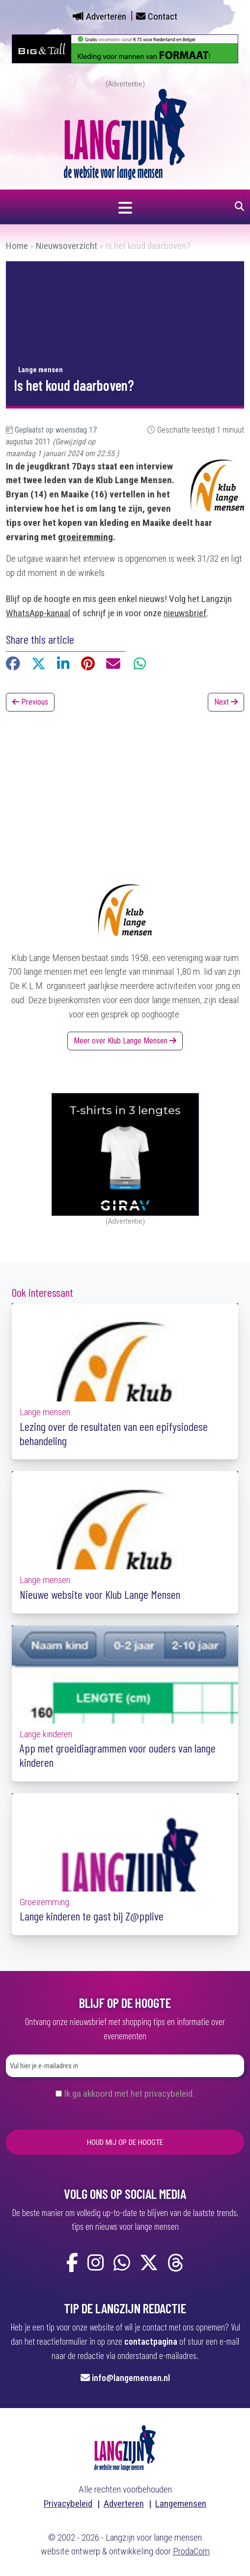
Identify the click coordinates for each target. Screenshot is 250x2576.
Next (226, 702)
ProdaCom (191, 2551)
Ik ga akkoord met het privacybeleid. (129, 2093)
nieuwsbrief (185, 613)
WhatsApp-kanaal (38, 613)
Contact (162, 16)
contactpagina (150, 2341)
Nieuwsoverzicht (66, 245)
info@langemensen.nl (131, 2377)
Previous (30, 702)
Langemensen (180, 2503)
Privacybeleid (68, 2503)
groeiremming (85, 537)
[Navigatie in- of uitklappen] (125, 207)
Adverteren (106, 16)
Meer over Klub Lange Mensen (125, 1040)
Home (17, 245)
